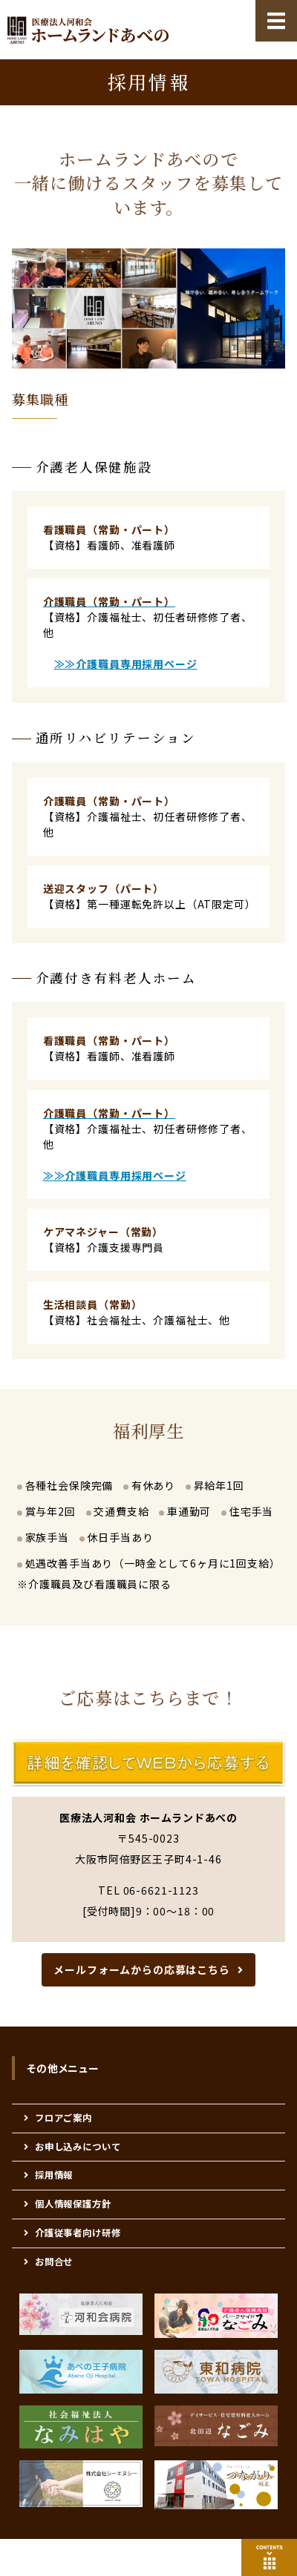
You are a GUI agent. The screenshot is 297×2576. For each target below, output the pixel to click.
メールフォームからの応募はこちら (141, 1969)
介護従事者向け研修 (78, 2232)
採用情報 (54, 2175)
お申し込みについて (78, 2146)
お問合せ (54, 2261)
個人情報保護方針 (73, 2203)
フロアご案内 (63, 2117)
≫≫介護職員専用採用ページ (126, 663)
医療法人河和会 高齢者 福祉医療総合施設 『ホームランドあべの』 (87, 29)
